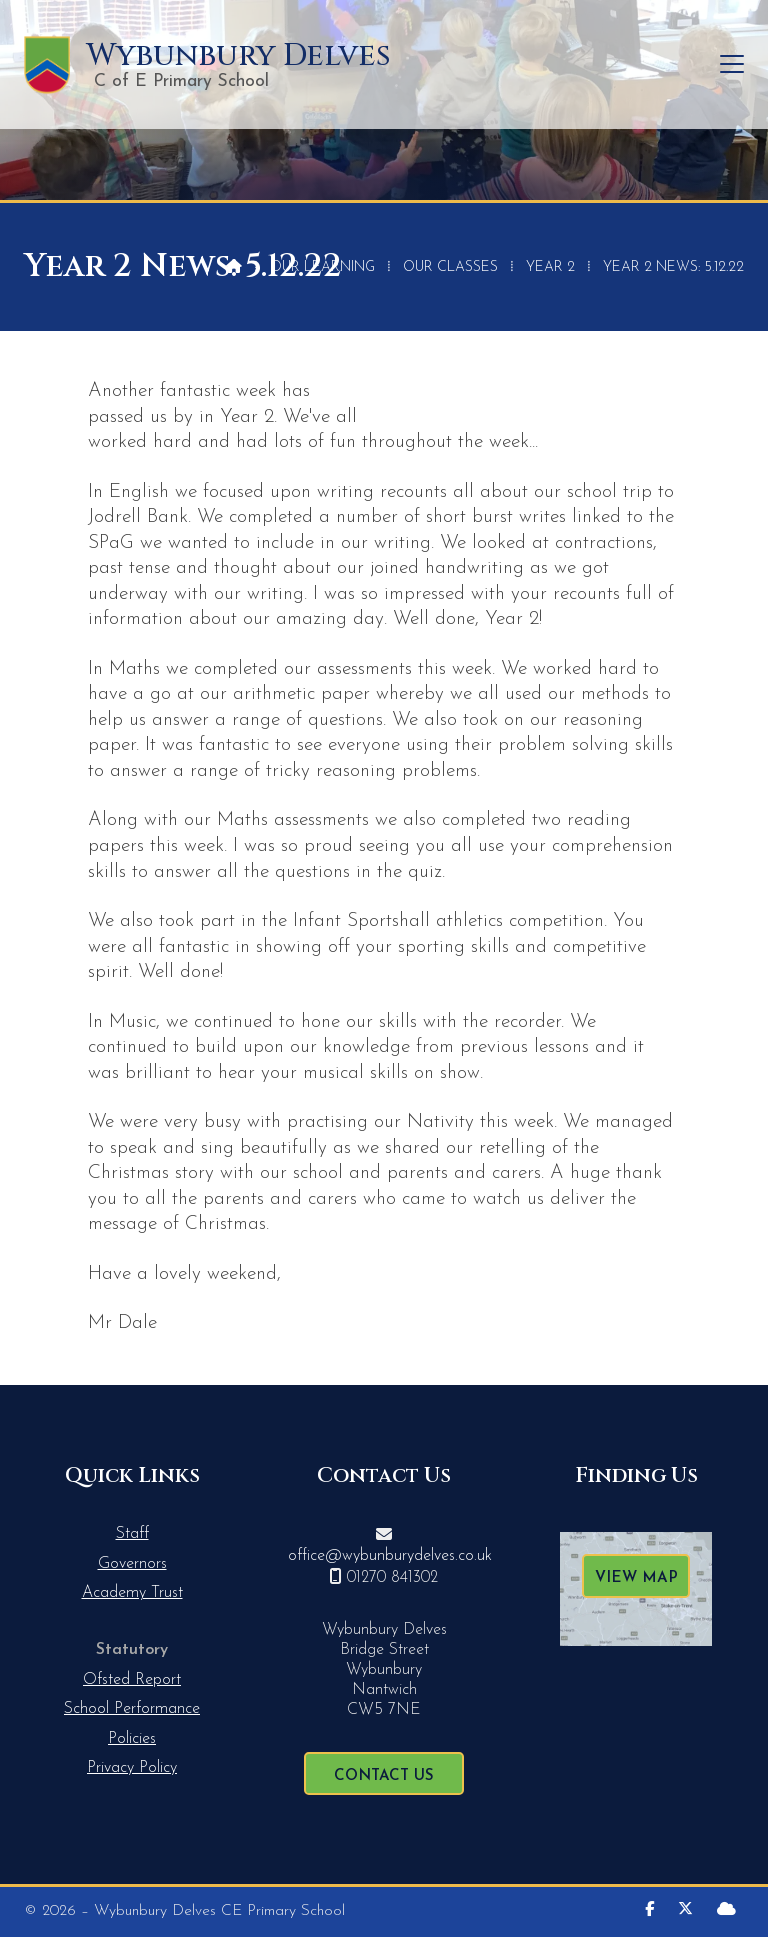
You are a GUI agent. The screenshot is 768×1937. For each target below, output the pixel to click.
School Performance (132, 1709)
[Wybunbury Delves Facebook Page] (649, 1910)
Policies (132, 1739)
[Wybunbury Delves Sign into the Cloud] (726, 1910)
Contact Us (384, 1776)
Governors (132, 1564)
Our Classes (450, 267)
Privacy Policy (132, 1768)
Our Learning (322, 267)
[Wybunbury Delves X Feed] (685, 1910)
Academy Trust (132, 1593)
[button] (732, 64)
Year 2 (550, 267)
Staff (132, 1534)
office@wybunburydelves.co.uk (390, 1556)
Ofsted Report (132, 1680)
